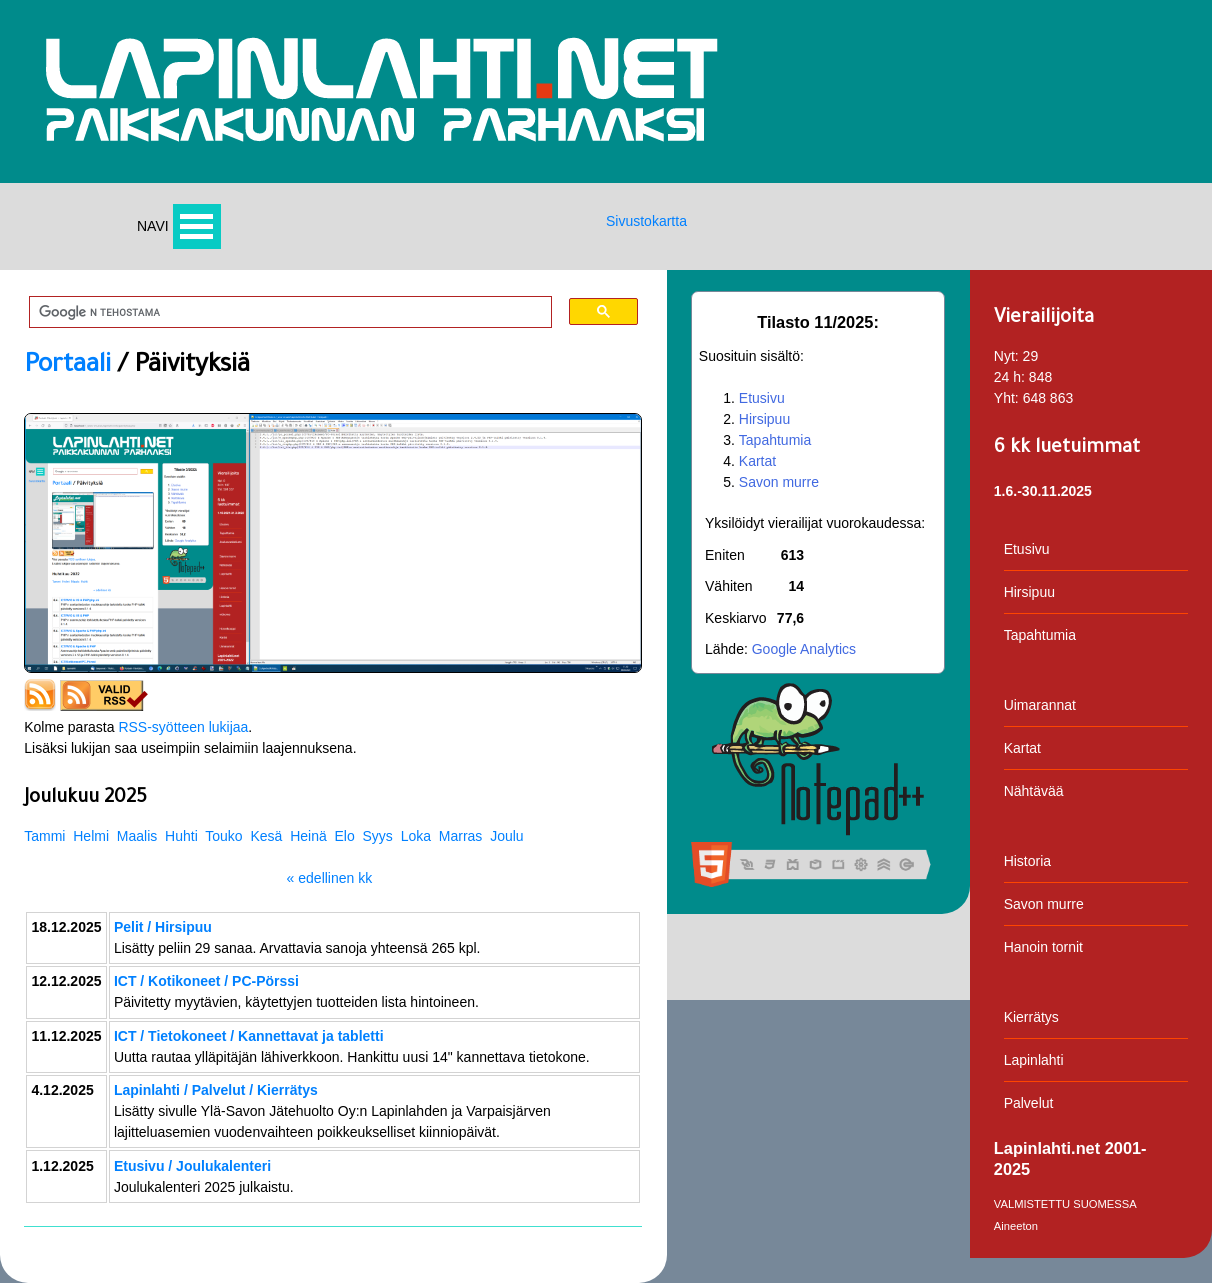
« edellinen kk (330, 878)
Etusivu (762, 398)
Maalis (137, 836)
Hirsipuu (764, 419)
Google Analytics (804, 649)
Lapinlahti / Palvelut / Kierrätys (216, 1090)
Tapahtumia (775, 440)
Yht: (1006, 398)
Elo (345, 836)
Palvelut (1029, 1103)
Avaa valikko (197, 226)
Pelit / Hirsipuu (163, 927)
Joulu (506, 836)
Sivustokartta (646, 221)
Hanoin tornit (1043, 947)
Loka (416, 836)
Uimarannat (1040, 705)
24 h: (1009, 377)
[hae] (283, 313)
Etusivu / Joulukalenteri (192, 1166)
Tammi (44, 836)
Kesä (266, 836)
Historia (1027, 861)
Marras (461, 836)
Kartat (757, 461)
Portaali (67, 367)
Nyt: (1006, 356)
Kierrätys (1031, 1017)
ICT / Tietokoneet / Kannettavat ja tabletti (249, 1036)
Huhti (181, 836)
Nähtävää (1034, 791)
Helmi (91, 836)
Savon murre (779, 482)
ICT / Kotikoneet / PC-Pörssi (206, 981)
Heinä (308, 836)
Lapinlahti (1034, 1060)
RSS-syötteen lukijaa (183, 727)
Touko (223, 836)
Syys (378, 836)
